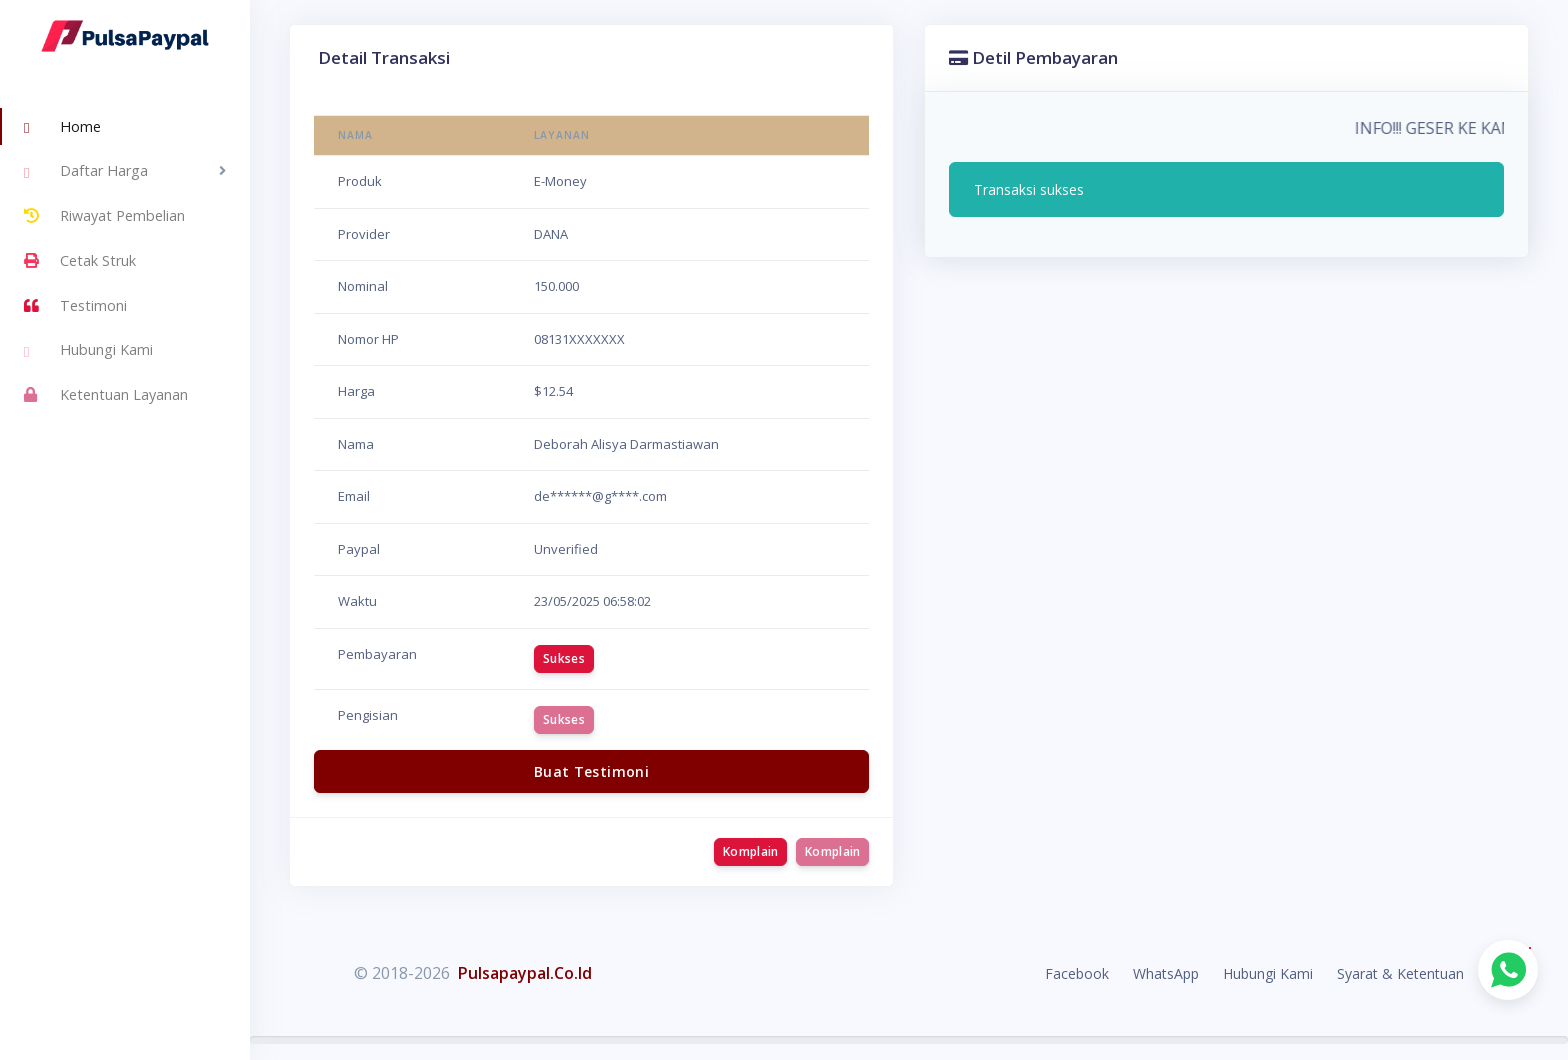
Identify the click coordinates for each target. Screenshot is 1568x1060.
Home (62, 128)
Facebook (1077, 973)
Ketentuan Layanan (106, 395)
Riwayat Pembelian (104, 216)
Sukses (564, 658)
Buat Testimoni (591, 771)
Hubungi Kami (88, 352)
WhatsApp (1166, 973)
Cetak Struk (80, 261)
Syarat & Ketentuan (1400, 973)
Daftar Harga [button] (86, 173)
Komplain (750, 851)
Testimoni (75, 306)
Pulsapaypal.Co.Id (525, 973)
